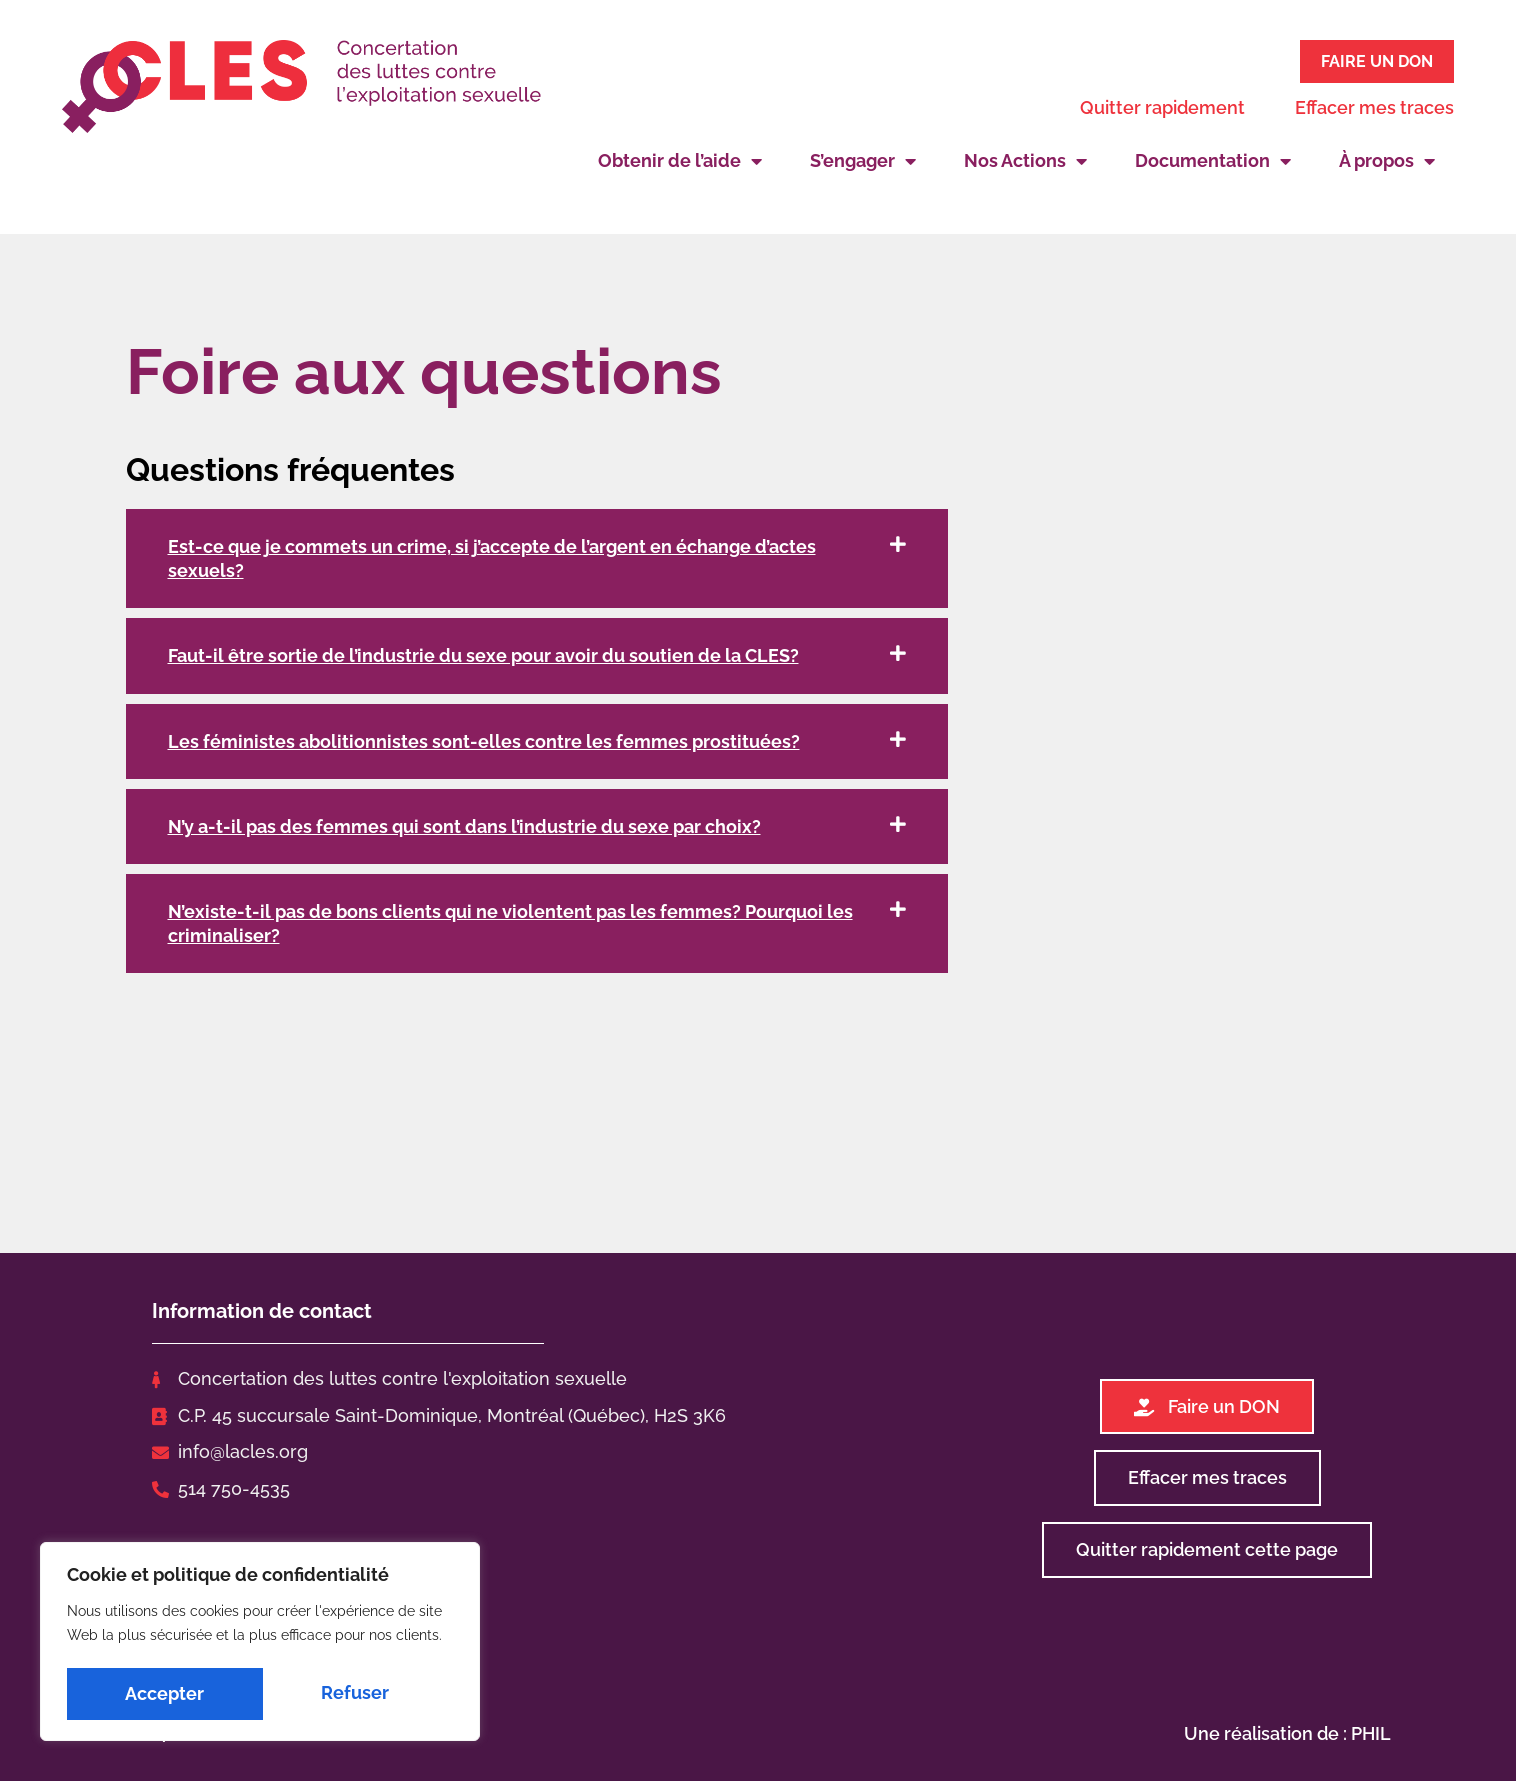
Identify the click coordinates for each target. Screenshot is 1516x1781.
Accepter (355, 1693)
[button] (537, 555)
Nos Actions (1025, 158)
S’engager (863, 158)
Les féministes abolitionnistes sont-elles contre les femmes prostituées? (484, 737)
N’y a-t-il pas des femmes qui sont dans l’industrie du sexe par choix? (464, 823)
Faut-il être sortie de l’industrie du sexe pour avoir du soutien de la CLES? (483, 652)
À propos (1387, 158)
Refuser (159, 1693)
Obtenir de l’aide (680, 158)
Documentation (1213, 158)
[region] (260, 1644)
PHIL (1371, 1729)
